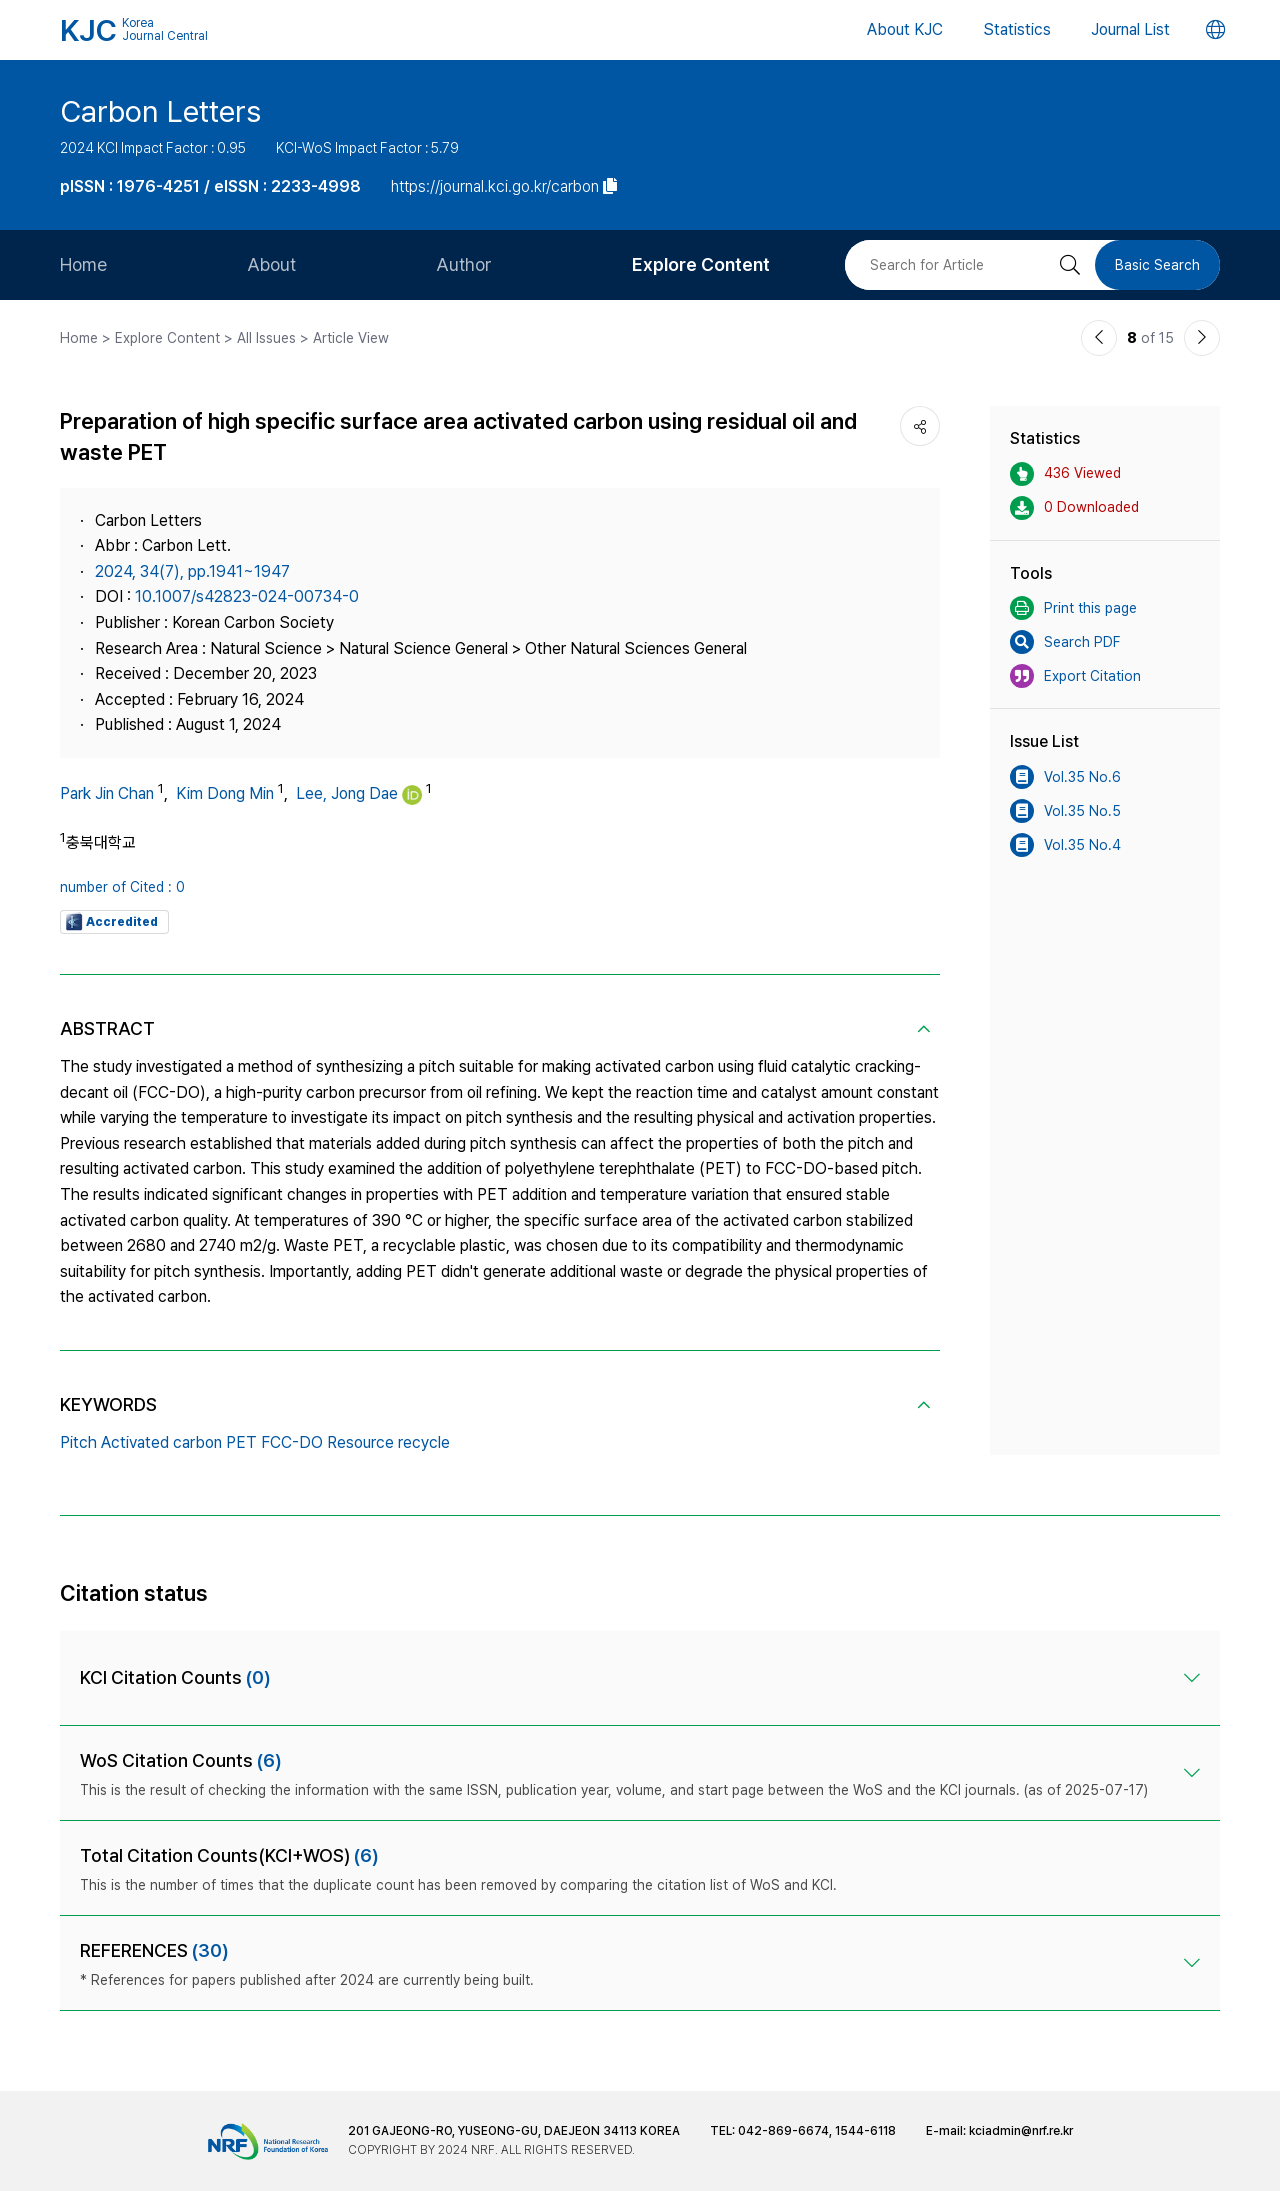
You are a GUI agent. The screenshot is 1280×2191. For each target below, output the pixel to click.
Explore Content (701, 264)
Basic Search (1157, 265)
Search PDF (1065, 642)
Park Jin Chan (107, 793)
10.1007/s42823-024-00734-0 (247, 596)
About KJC (905, 29)
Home (83, 264)
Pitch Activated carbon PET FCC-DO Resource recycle (255, 1442)
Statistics (1017, 29)
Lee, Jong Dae (347, 793)
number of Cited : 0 (122, 887)
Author (464, 264)
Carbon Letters (160, 111)
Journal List (1130, 29)
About (271, 264)
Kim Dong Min (225, 793)
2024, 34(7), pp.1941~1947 (192, 571)
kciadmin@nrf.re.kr (1021, 2131)
